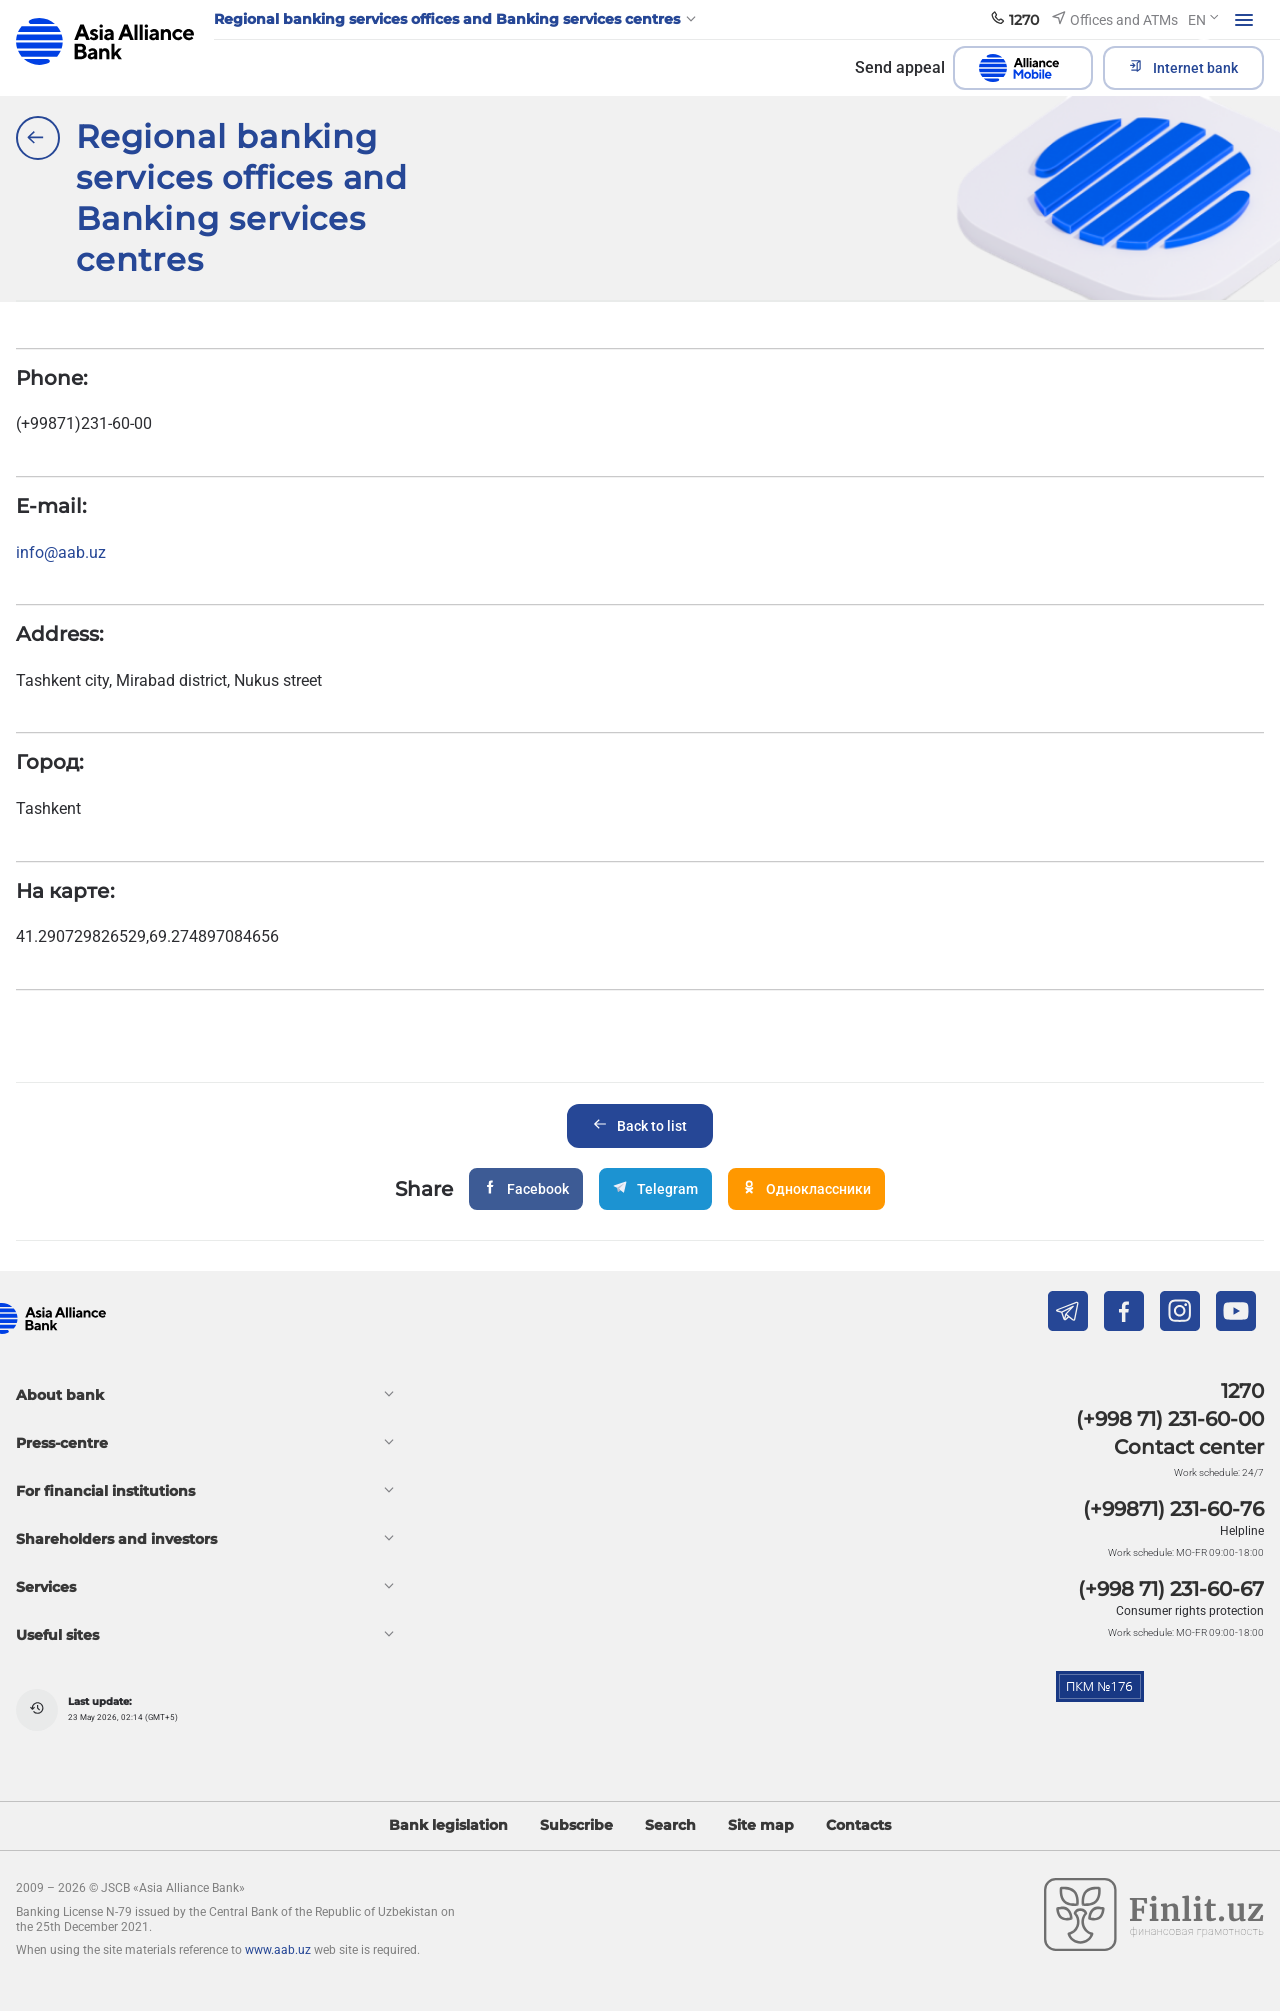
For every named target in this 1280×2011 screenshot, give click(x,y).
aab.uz (105, 41)
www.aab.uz (278, 1950)
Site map (761, 1825)
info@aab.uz (61, 552)
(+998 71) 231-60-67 (1171, 1589)
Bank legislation (448, 1825)
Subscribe (576, 1825)
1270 (1242, 1391)
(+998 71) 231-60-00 (1170, 1419)
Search (670, 1825)
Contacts (858, 1825)
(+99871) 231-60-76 (1173, 1509)
